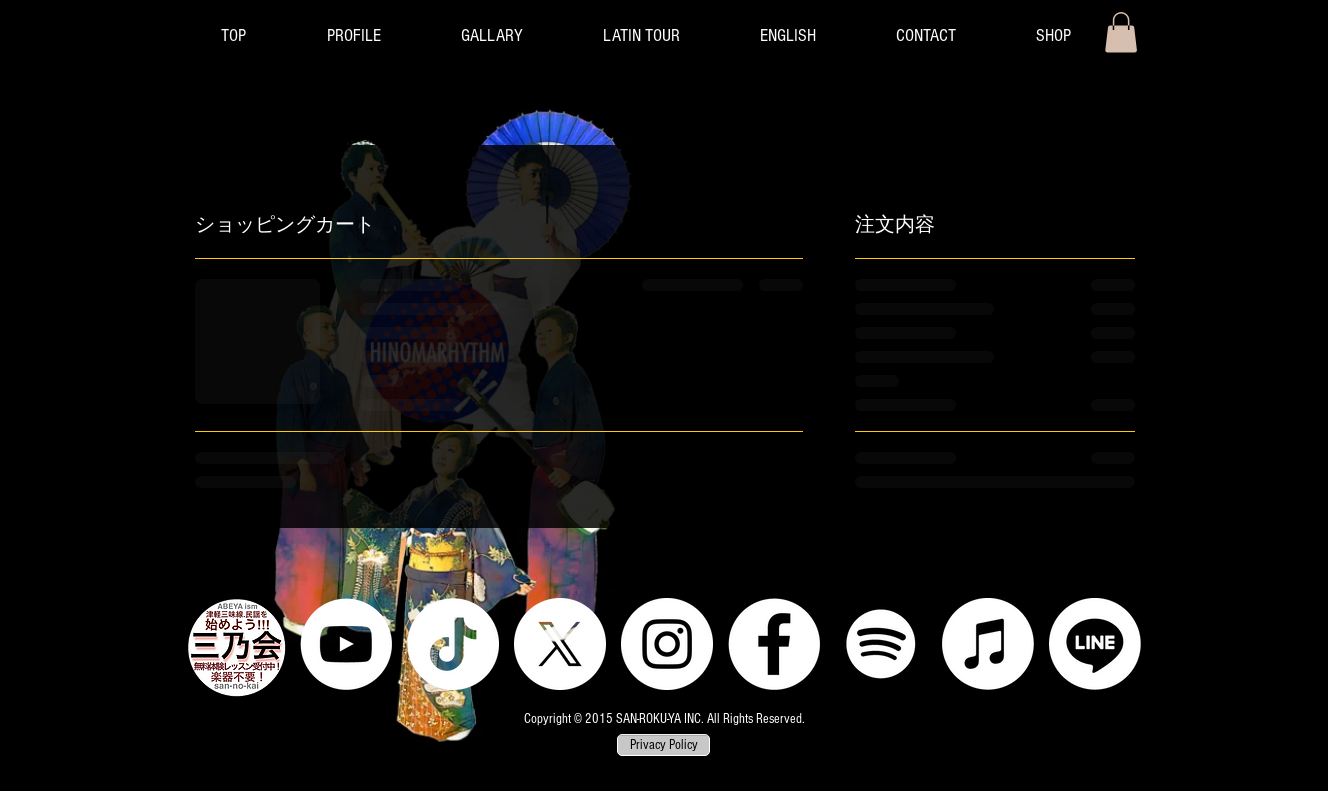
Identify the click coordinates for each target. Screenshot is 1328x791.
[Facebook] (774, 644)
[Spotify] (881, 644)
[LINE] (1095, 644)
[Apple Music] (988, 644)
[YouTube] (346, 644)
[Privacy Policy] (663, 746)
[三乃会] (236, 647)
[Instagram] (667, 644)
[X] (560, 644)
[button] (492, 36)
